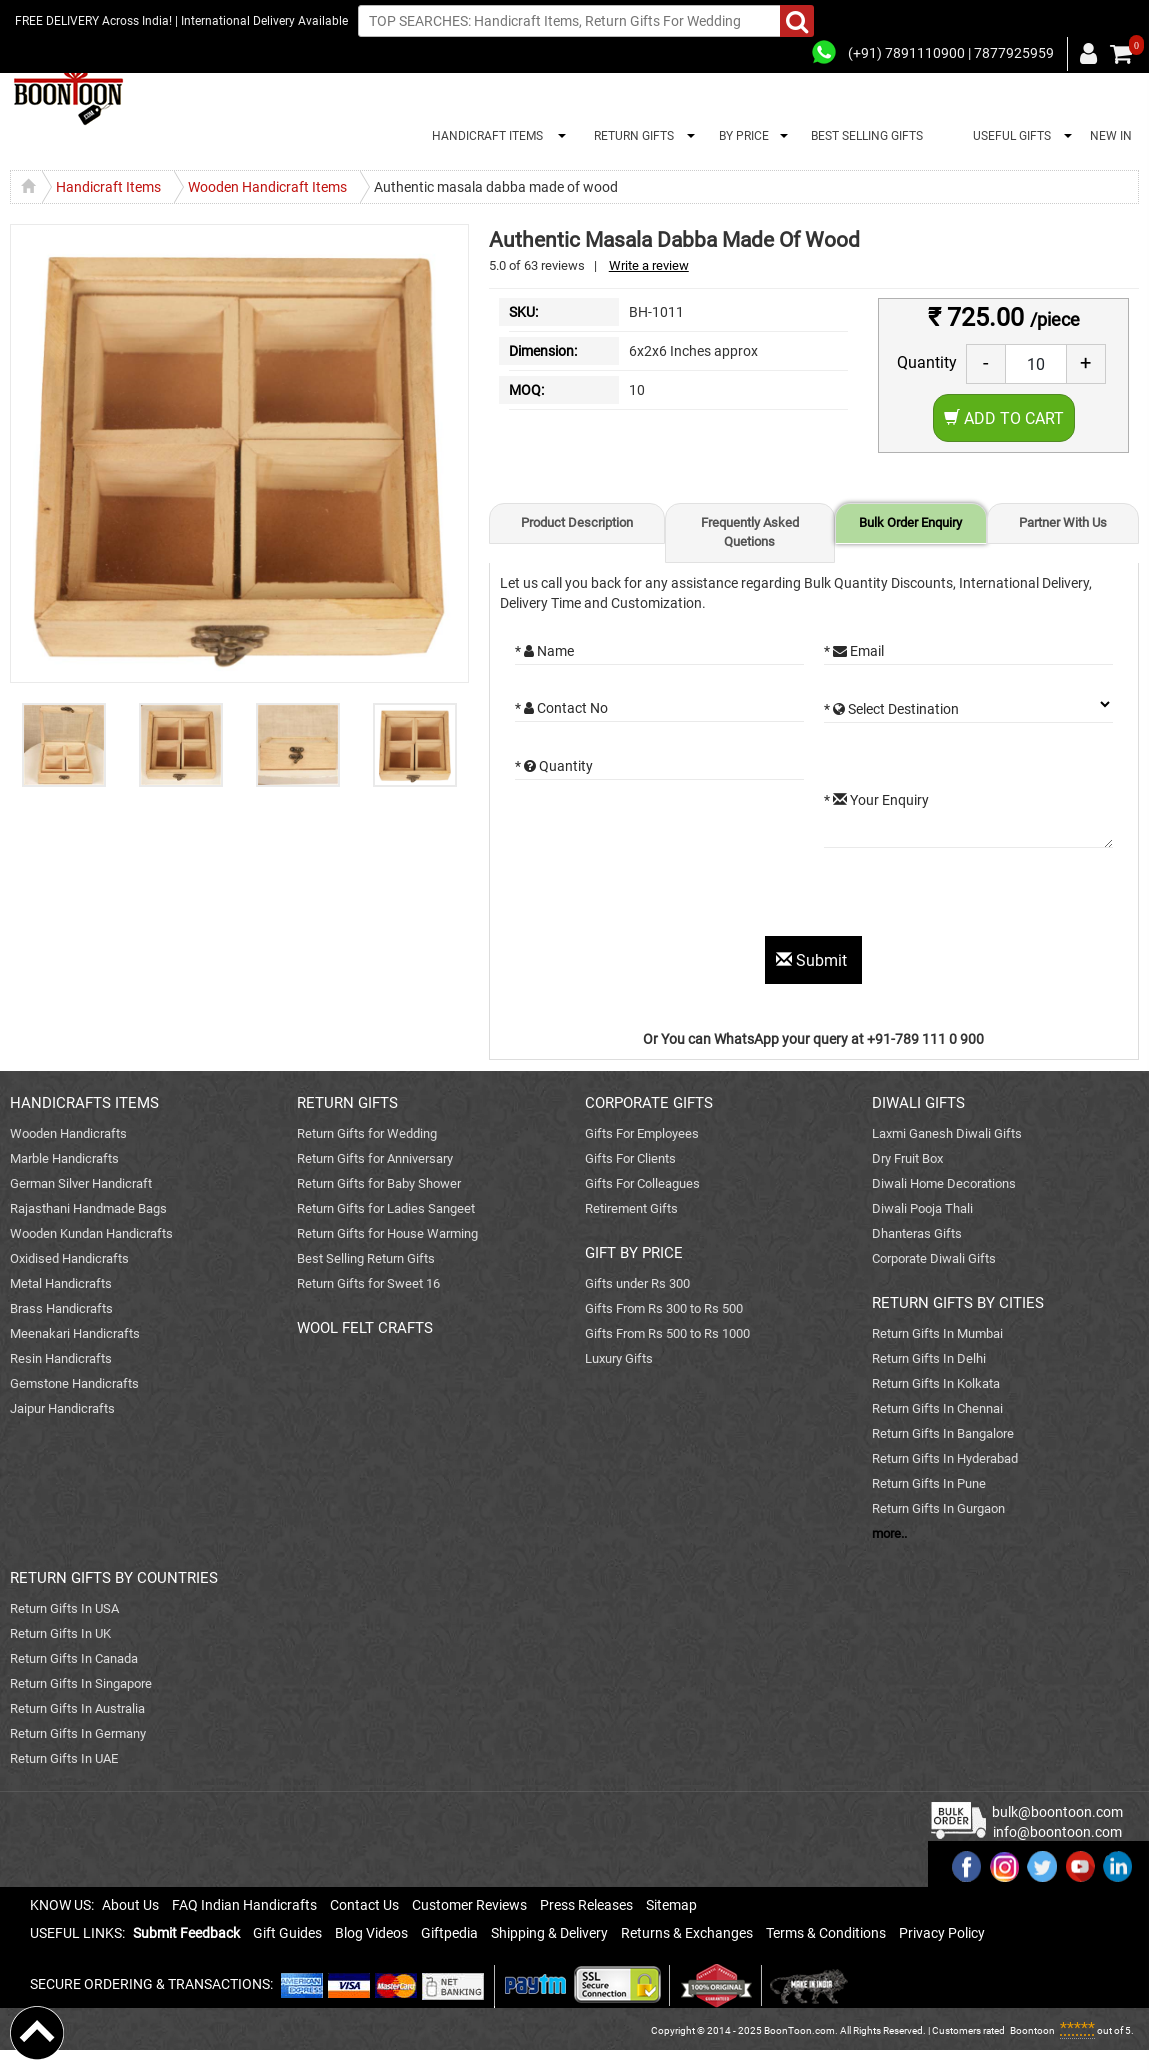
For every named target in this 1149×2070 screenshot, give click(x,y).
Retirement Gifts (631, 1208)
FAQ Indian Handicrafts (244, 1905)
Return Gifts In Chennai (937, 1408)
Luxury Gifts (619, 1358)
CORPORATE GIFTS (649, 1103)
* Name (544, 651)
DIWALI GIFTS (918, 1103)
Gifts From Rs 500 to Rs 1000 (667, 1333)
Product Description (577, 522)
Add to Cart (1004, 418)
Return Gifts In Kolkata (936, 1383)
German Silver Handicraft (81, 1183)
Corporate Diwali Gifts (934, 1258)
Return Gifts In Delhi (929, 1358)
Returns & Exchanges (687, 1933)
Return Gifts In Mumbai (937, 1333)
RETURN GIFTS (631, 136)
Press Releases (586, 1905)
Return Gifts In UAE (64, 1758)
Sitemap (671, 1905)
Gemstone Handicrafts (74, 1383)
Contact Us (364, 1905)
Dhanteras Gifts (917, 1233)
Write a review (649, 265)
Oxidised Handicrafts (69, 1258)
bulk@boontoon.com (1057, 1812)
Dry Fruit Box (907, 1158)
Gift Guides (287, 1933)
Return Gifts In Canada (74, 1658)
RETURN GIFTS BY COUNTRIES (114, 1578)
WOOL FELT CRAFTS (365, 1328)
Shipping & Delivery (549, 1933)
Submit (813, 960)
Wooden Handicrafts (68, 1133)
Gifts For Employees (642, 1133)
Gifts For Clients (630, 1158)
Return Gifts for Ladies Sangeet (386, 1208)
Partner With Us (1063, 522)
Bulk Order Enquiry (910, 522)
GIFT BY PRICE (634, 1253)
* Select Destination (891, 709)
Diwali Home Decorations (944, 1183)
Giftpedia (449, 1933)
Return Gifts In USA (64, 1608)
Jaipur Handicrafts (62, 1408)
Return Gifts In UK (60, 1633)
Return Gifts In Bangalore (943, 1433)
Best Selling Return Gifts (366, 1258)
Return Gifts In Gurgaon (938, 1508)
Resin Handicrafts (61, 1358)
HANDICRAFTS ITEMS (84, 1103)
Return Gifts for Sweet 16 (368, 1283)
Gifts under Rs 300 (637, 1283)
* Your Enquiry (876, 800)
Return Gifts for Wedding (367, 1133)
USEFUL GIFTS (1009, 136)
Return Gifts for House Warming (387, 1233)
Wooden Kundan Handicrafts (91, 1233)
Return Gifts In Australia (77, 1708)
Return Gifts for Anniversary (375, 1158)
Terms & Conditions (826, 1933)
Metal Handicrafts (61, 1283)
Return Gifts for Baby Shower (379, 1183)
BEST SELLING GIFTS (867, 136)
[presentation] (667, 897)
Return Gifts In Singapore (81, 1683)
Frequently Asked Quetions (750, 532)
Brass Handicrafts (61, 1308)
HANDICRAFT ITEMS (484, 136)
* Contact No (561, 708)
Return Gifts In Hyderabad (945, 1458)
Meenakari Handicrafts (75, 1333)
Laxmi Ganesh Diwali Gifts (947, 1133)
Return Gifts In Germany (78, 1733)
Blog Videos (371, 1933)
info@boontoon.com (1057, 1832)
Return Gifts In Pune (929, 1483)
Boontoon (1032, 2030)
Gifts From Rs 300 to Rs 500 (664, 1308)
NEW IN (1111, 136)
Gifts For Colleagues (642, 1183)
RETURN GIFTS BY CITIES (958, 1303)
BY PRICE (741, 136)
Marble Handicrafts (64, 1158)
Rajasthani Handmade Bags (88, 1208)
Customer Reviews (469, 1905)
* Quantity (554, 766)
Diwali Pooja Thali (922, 1208)
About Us (130, 1905)
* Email (854, 651)
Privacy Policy (942, 1933)
